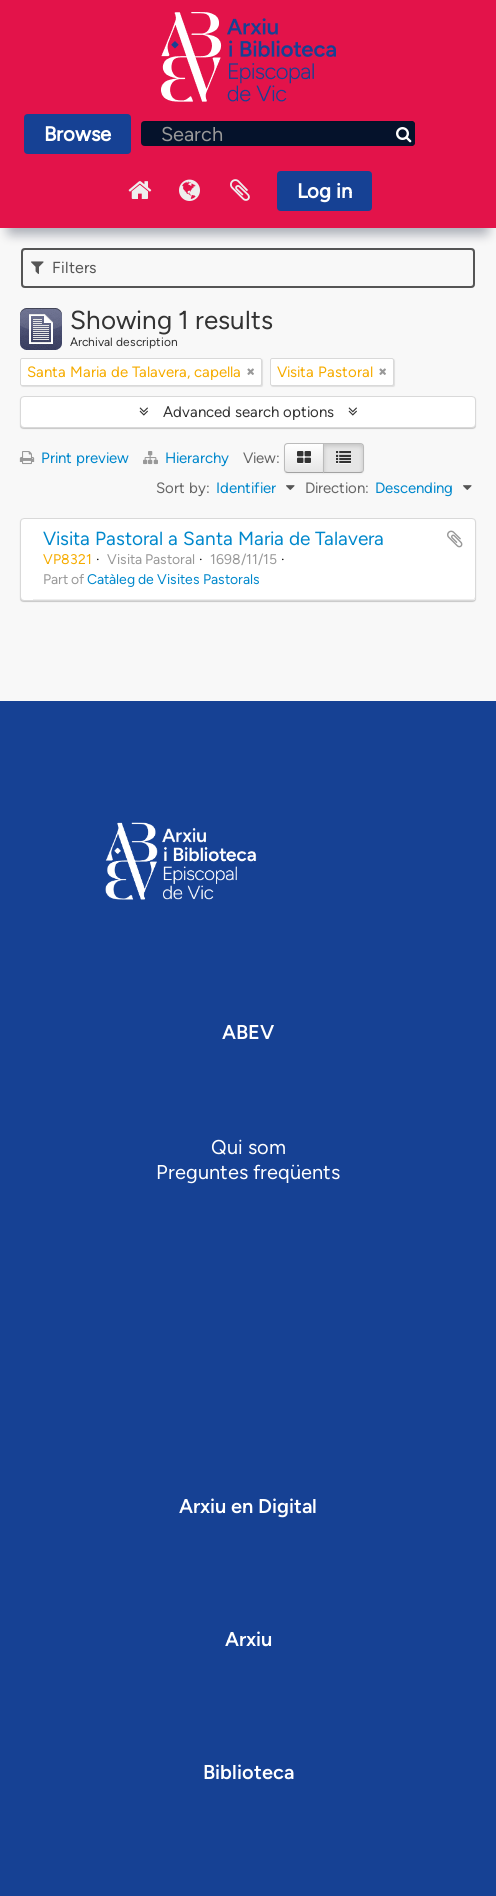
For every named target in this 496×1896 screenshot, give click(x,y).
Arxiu (248, 1639)
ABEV (248, 1032)
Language (190, 191)
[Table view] (343, 458)
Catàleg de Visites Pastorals (173, 579)
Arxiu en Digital (248, 1506)
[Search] (278, 133)
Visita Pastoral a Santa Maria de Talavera (213, 538)
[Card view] (304, 458)
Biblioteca (248, 1772)
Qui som (248, 1147)
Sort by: (183, 488)
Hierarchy (188, 458)
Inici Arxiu (140, 191)
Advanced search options (248, 412)
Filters (63, 267)
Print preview (74, 458)
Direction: (337, 488)
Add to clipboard (455, 539)
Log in (324, 191)
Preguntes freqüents (248, 1172)
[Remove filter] (251, 372)
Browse (77, 134)
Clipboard (240, 191)
